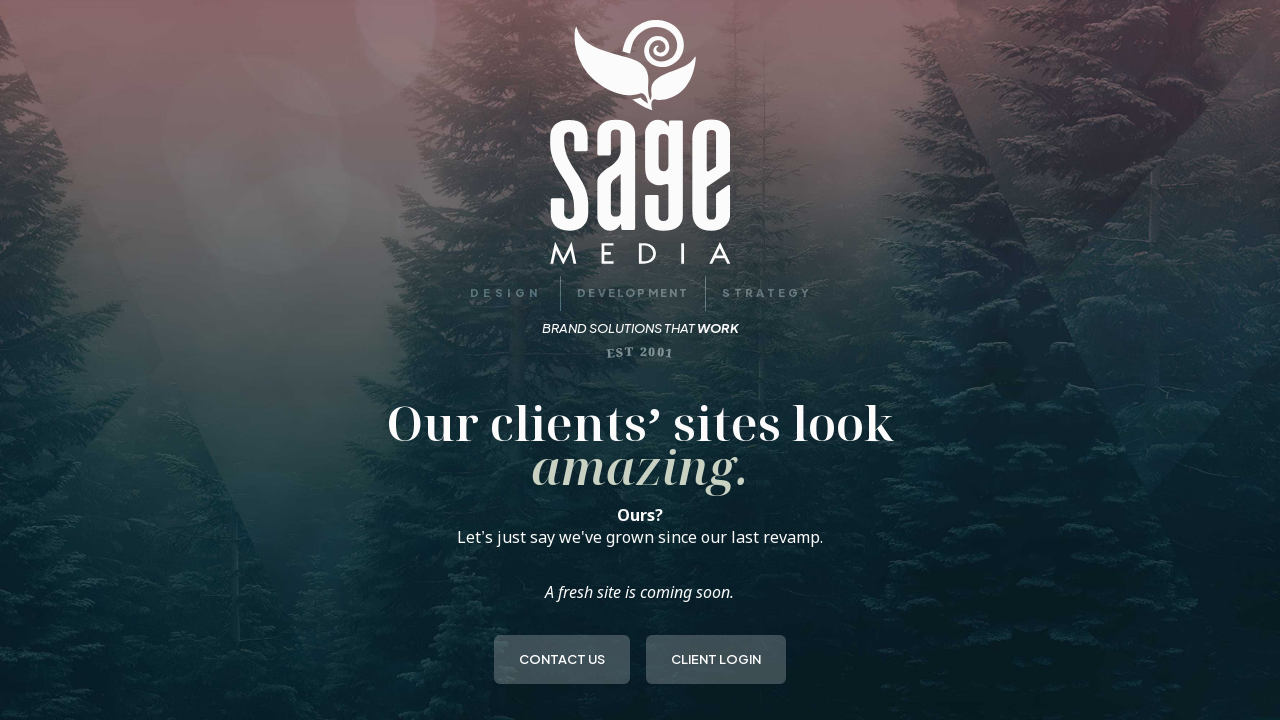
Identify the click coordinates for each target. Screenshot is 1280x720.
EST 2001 (640, 352)
